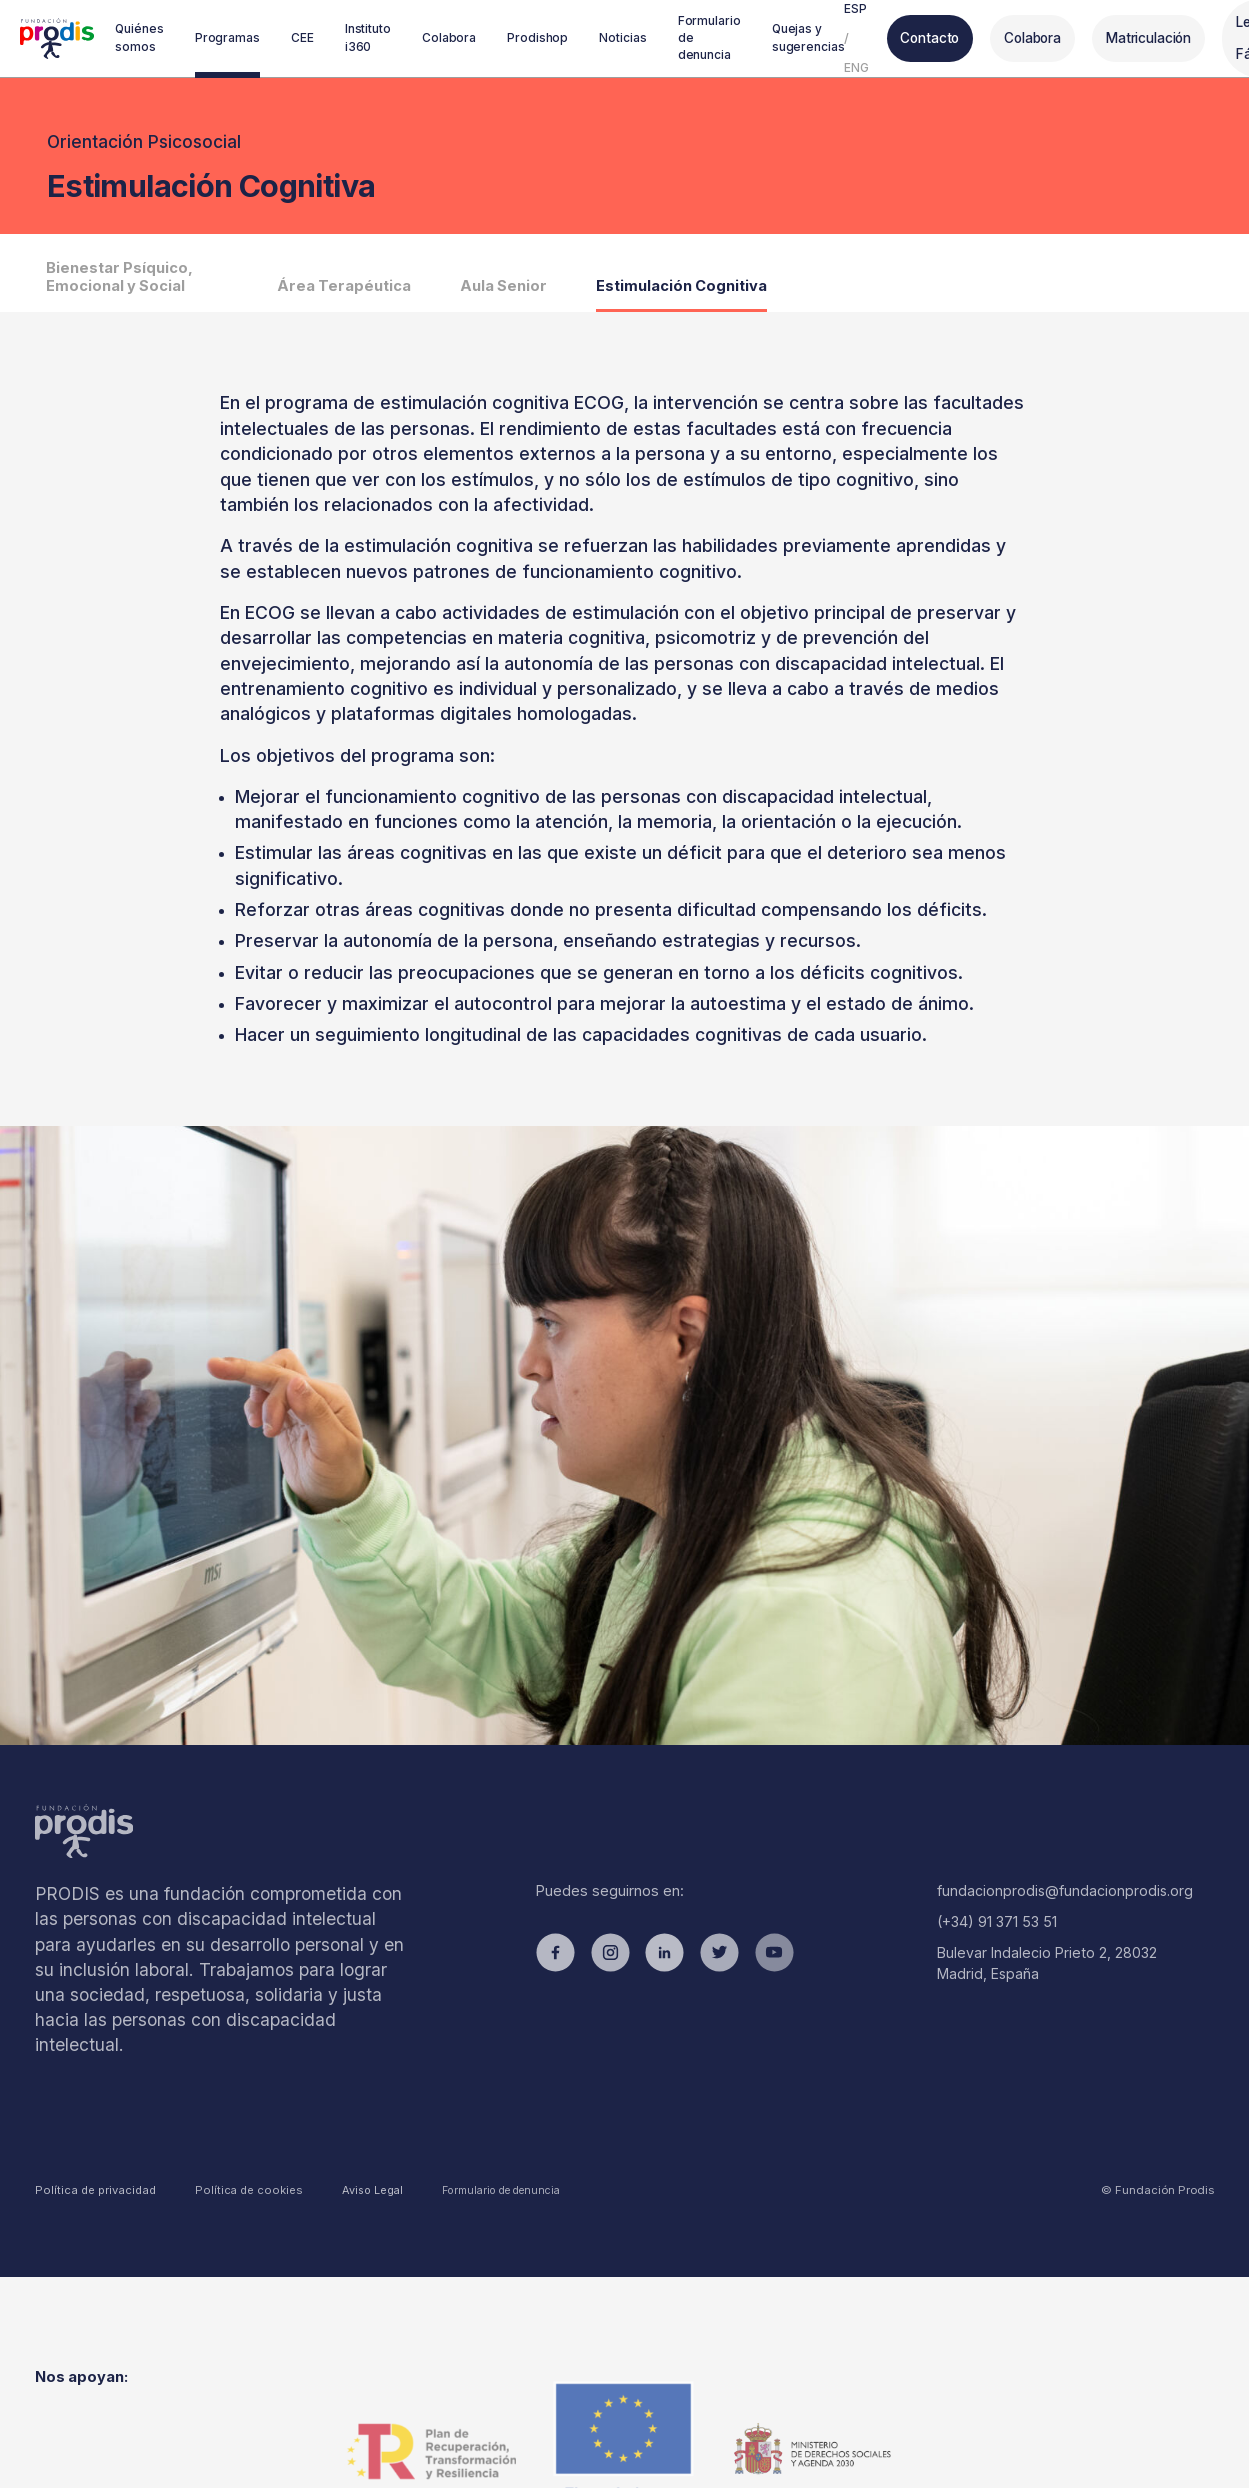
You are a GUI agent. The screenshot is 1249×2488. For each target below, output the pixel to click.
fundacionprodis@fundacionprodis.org (1058, 1891)
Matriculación (1137, 38)
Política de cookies (235, 2159)
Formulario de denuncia (469, 2158)
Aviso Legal (346, 2158)
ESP (845, 11)
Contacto (919, 38)
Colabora (1022, 38)
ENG (846, 65)
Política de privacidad (93, 2159)
